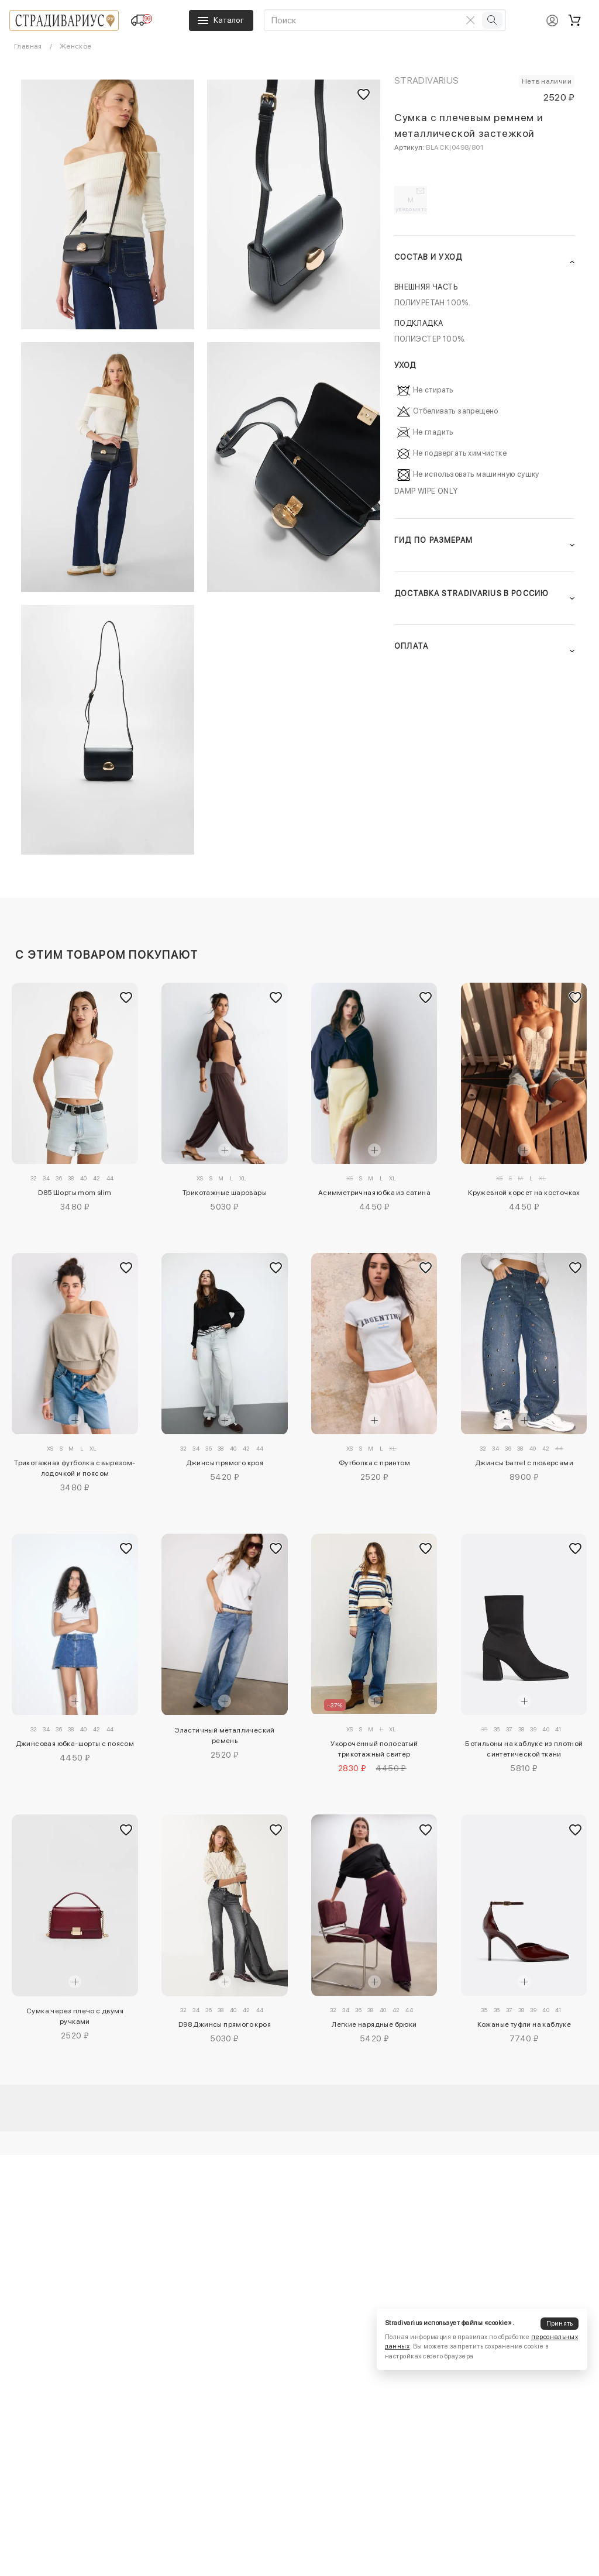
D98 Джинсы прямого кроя (224, 2024)
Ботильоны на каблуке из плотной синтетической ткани (524, 1749)
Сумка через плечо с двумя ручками (74, 2016)
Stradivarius (426, 80)
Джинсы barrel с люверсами (524, 1463)
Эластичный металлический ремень (224, 1735)
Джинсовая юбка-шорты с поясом (75, 1744)
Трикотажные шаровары (225, 1193)
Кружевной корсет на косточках (524, 1193)
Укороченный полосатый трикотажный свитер (374, 1749)
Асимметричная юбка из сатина (374, 1193)
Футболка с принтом (374, 1463)
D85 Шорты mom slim (74, 1193)
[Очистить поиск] (470, 20)
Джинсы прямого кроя (225, 1463)
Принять (559, 2323)
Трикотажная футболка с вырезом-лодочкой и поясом (74, 1468)
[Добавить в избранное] (126, 998)
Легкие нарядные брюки (374, 2024)
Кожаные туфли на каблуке (524, 2024)
